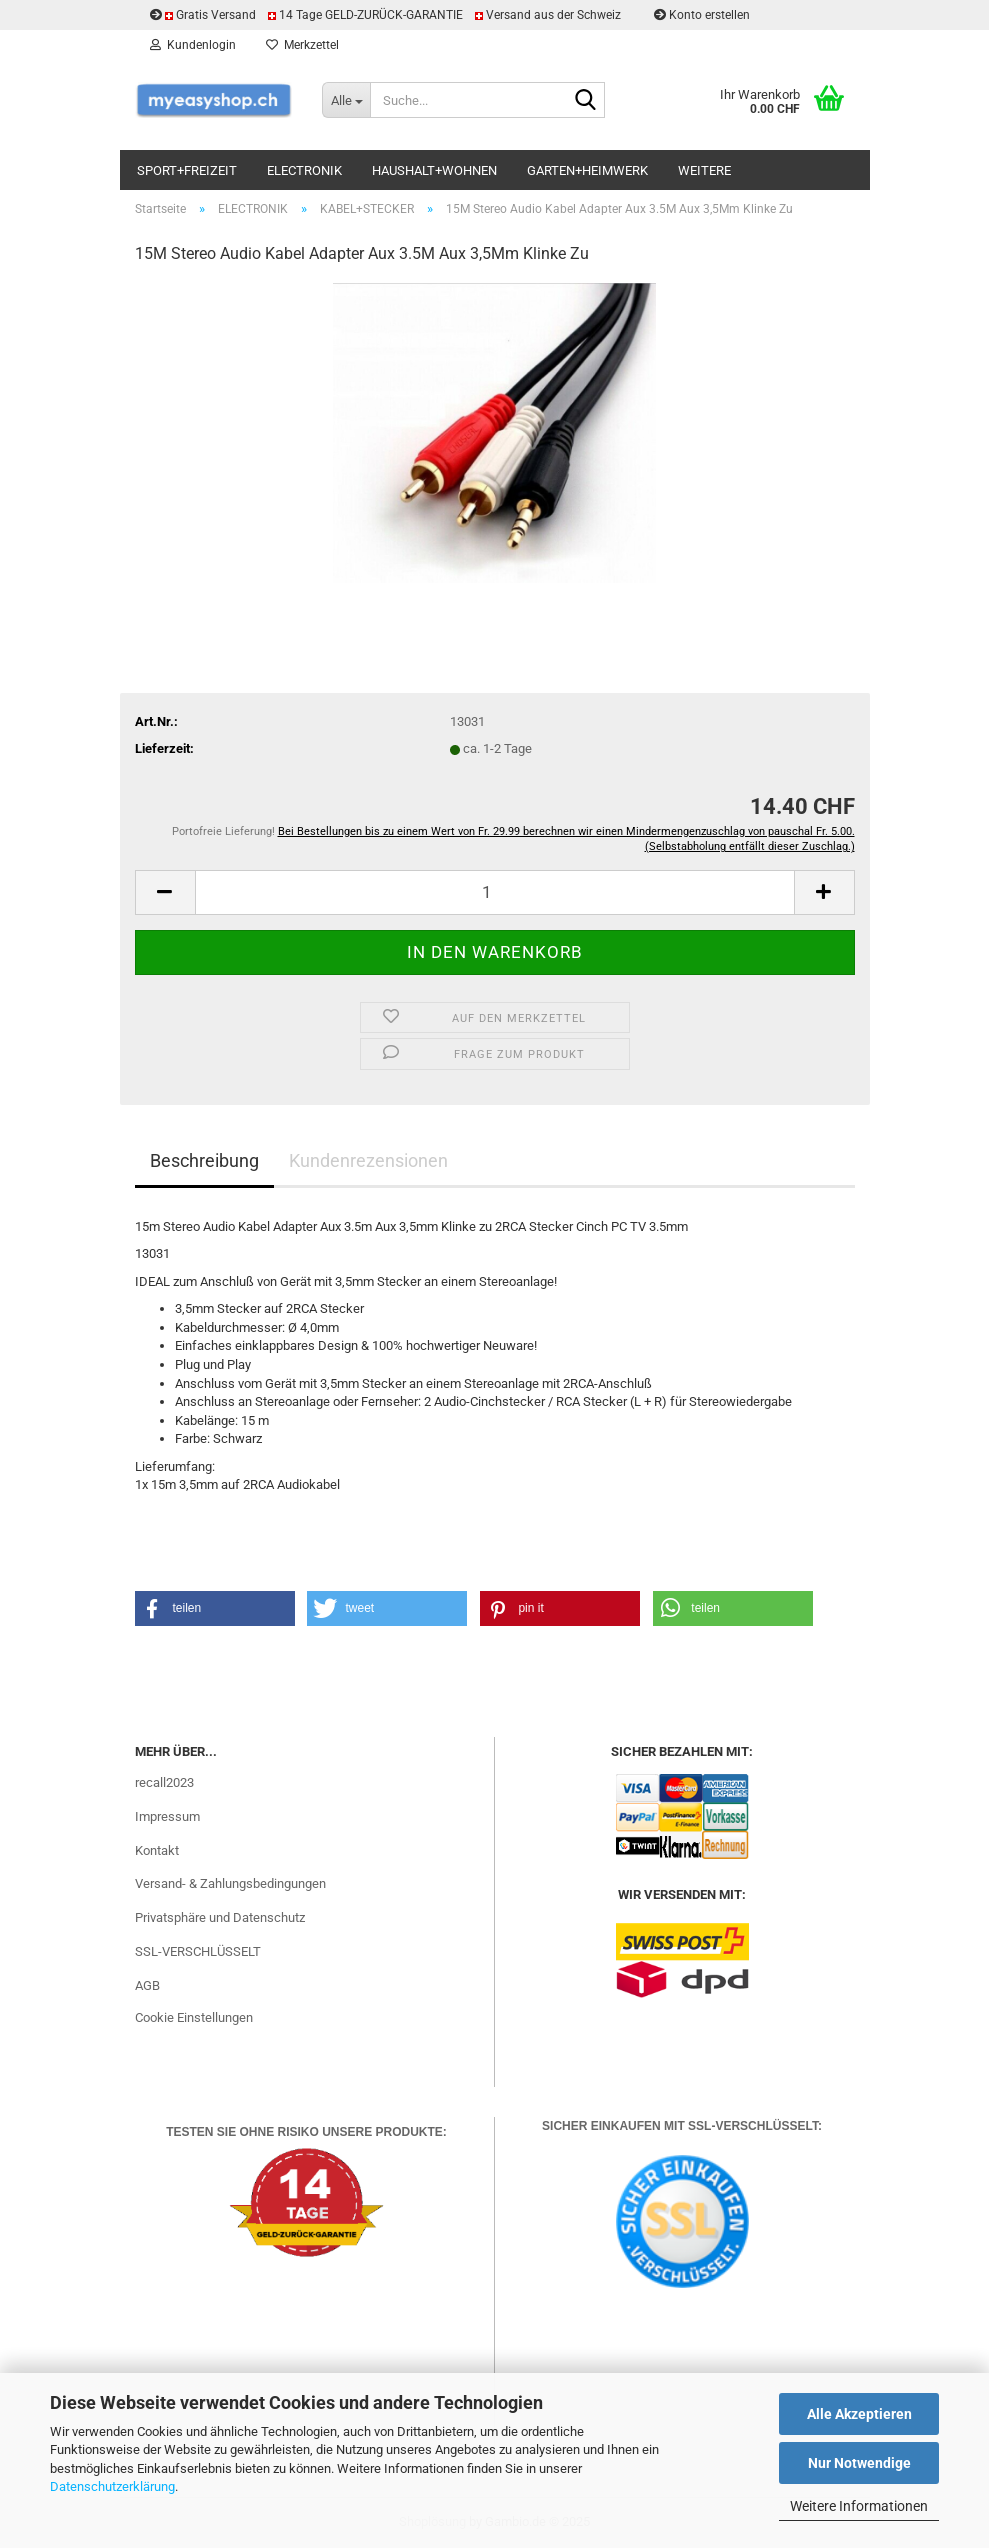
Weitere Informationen (859, 2506)
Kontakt (157, 1850)
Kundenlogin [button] (193, 45)
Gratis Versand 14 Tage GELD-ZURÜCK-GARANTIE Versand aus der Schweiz (387, 15)
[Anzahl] (495, 892)
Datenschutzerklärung (112, 2486)
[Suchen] (586, 101)
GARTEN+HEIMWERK (587, 170)
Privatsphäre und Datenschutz (220, 1917)
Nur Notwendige (859, 2463)
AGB (147, 1985)
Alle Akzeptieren (859, 2414)
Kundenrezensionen (368, 1160)
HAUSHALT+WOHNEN (434, 170)
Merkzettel (302, 45)
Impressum (167, 1816)
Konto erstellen (702, 15)
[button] (165, 892)
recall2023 (164, 1782)
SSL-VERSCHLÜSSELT (198, 1951)
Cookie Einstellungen (194, 2017)
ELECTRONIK (304, 170)
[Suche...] (346, 100)
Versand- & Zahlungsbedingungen (230, 1883)
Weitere (704, 170)
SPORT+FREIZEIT (187, 170)
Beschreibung (204, 1160)
